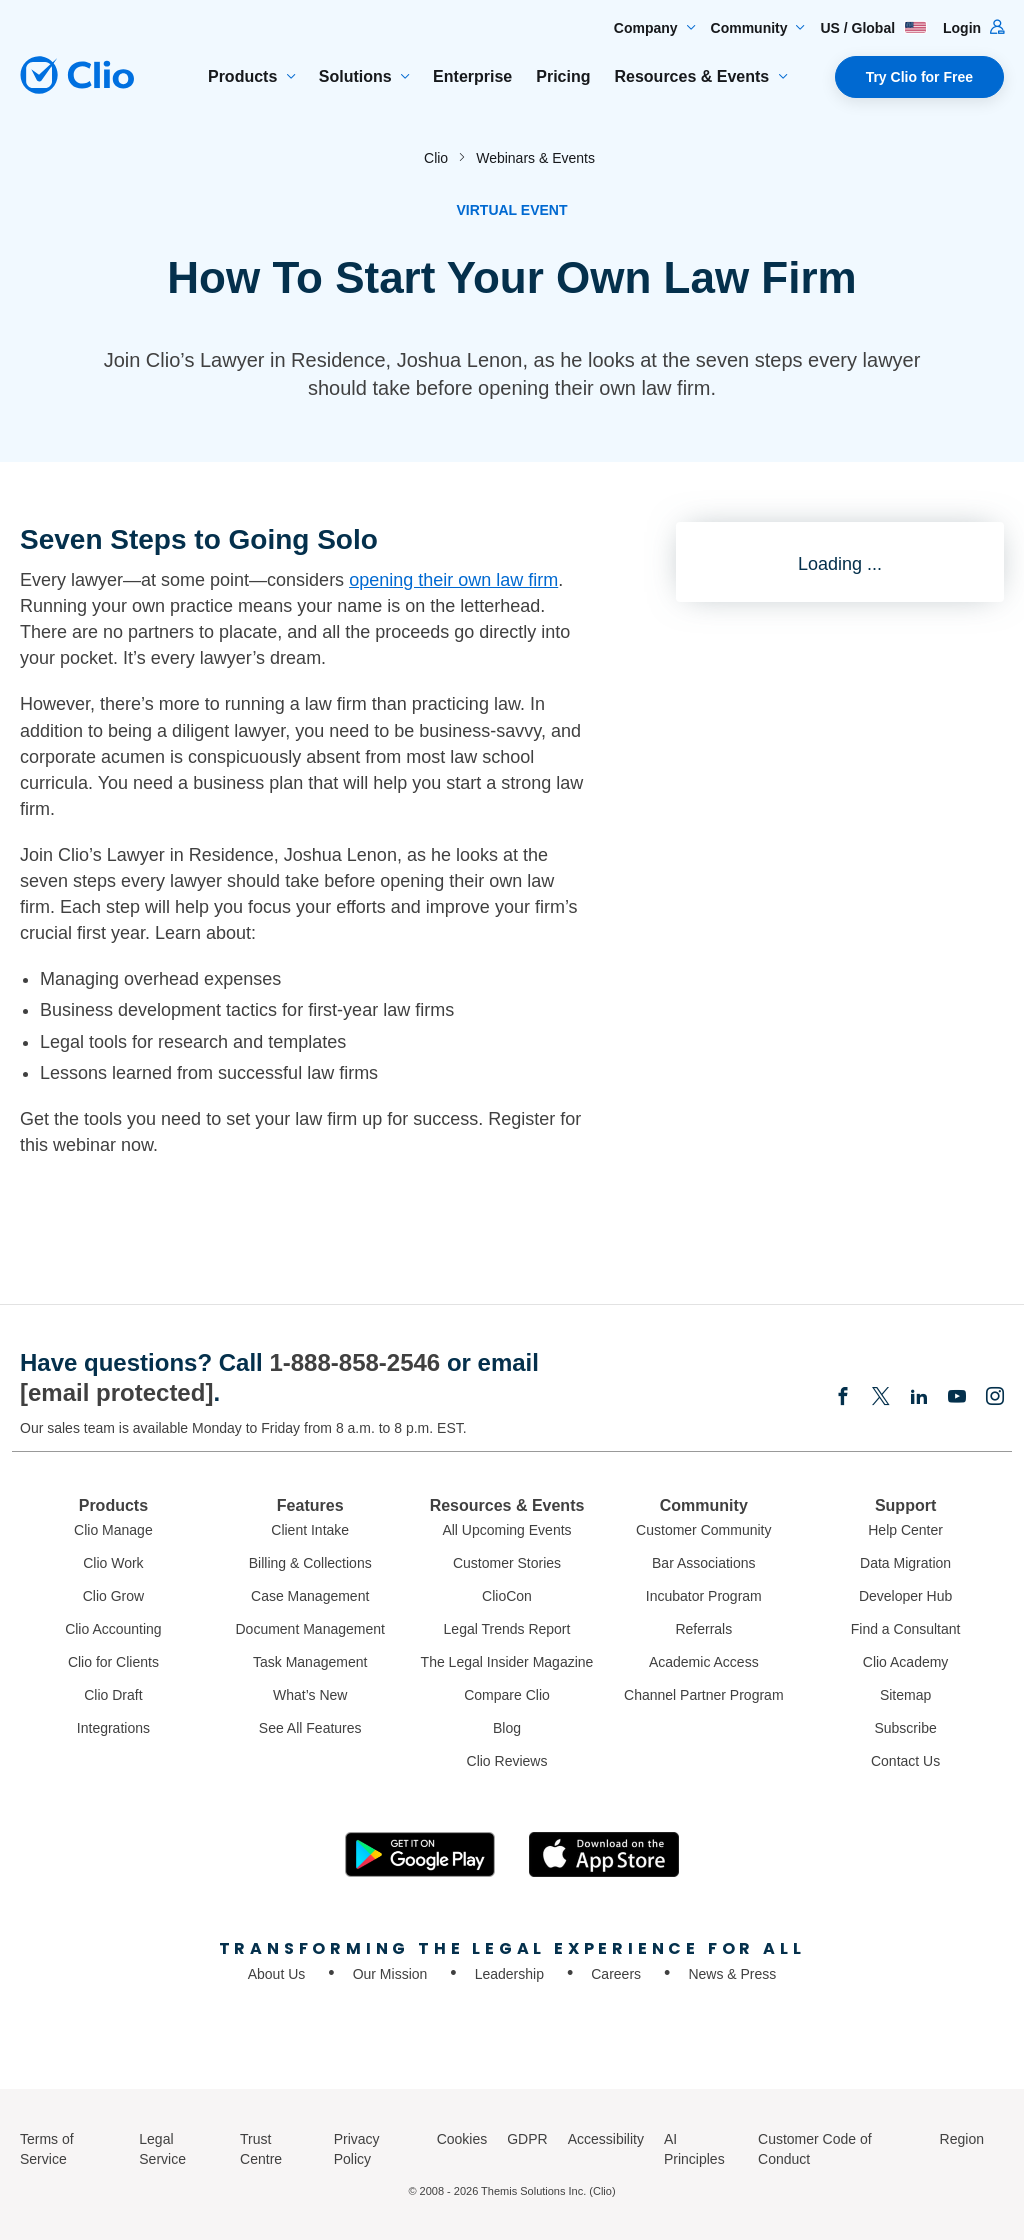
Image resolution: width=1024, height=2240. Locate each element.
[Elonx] (881, 1398)
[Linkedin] (919, 1398)
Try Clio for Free (919, 77)
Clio (436, 158)
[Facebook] (843, 1398)
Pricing (563, 76)
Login (973, 28)
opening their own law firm (453, 580)
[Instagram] (995, 1398)
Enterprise (472, 76)
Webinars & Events (535, 158)
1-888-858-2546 (354, 1362)
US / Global (873, 28)
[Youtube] (957, 1398)
